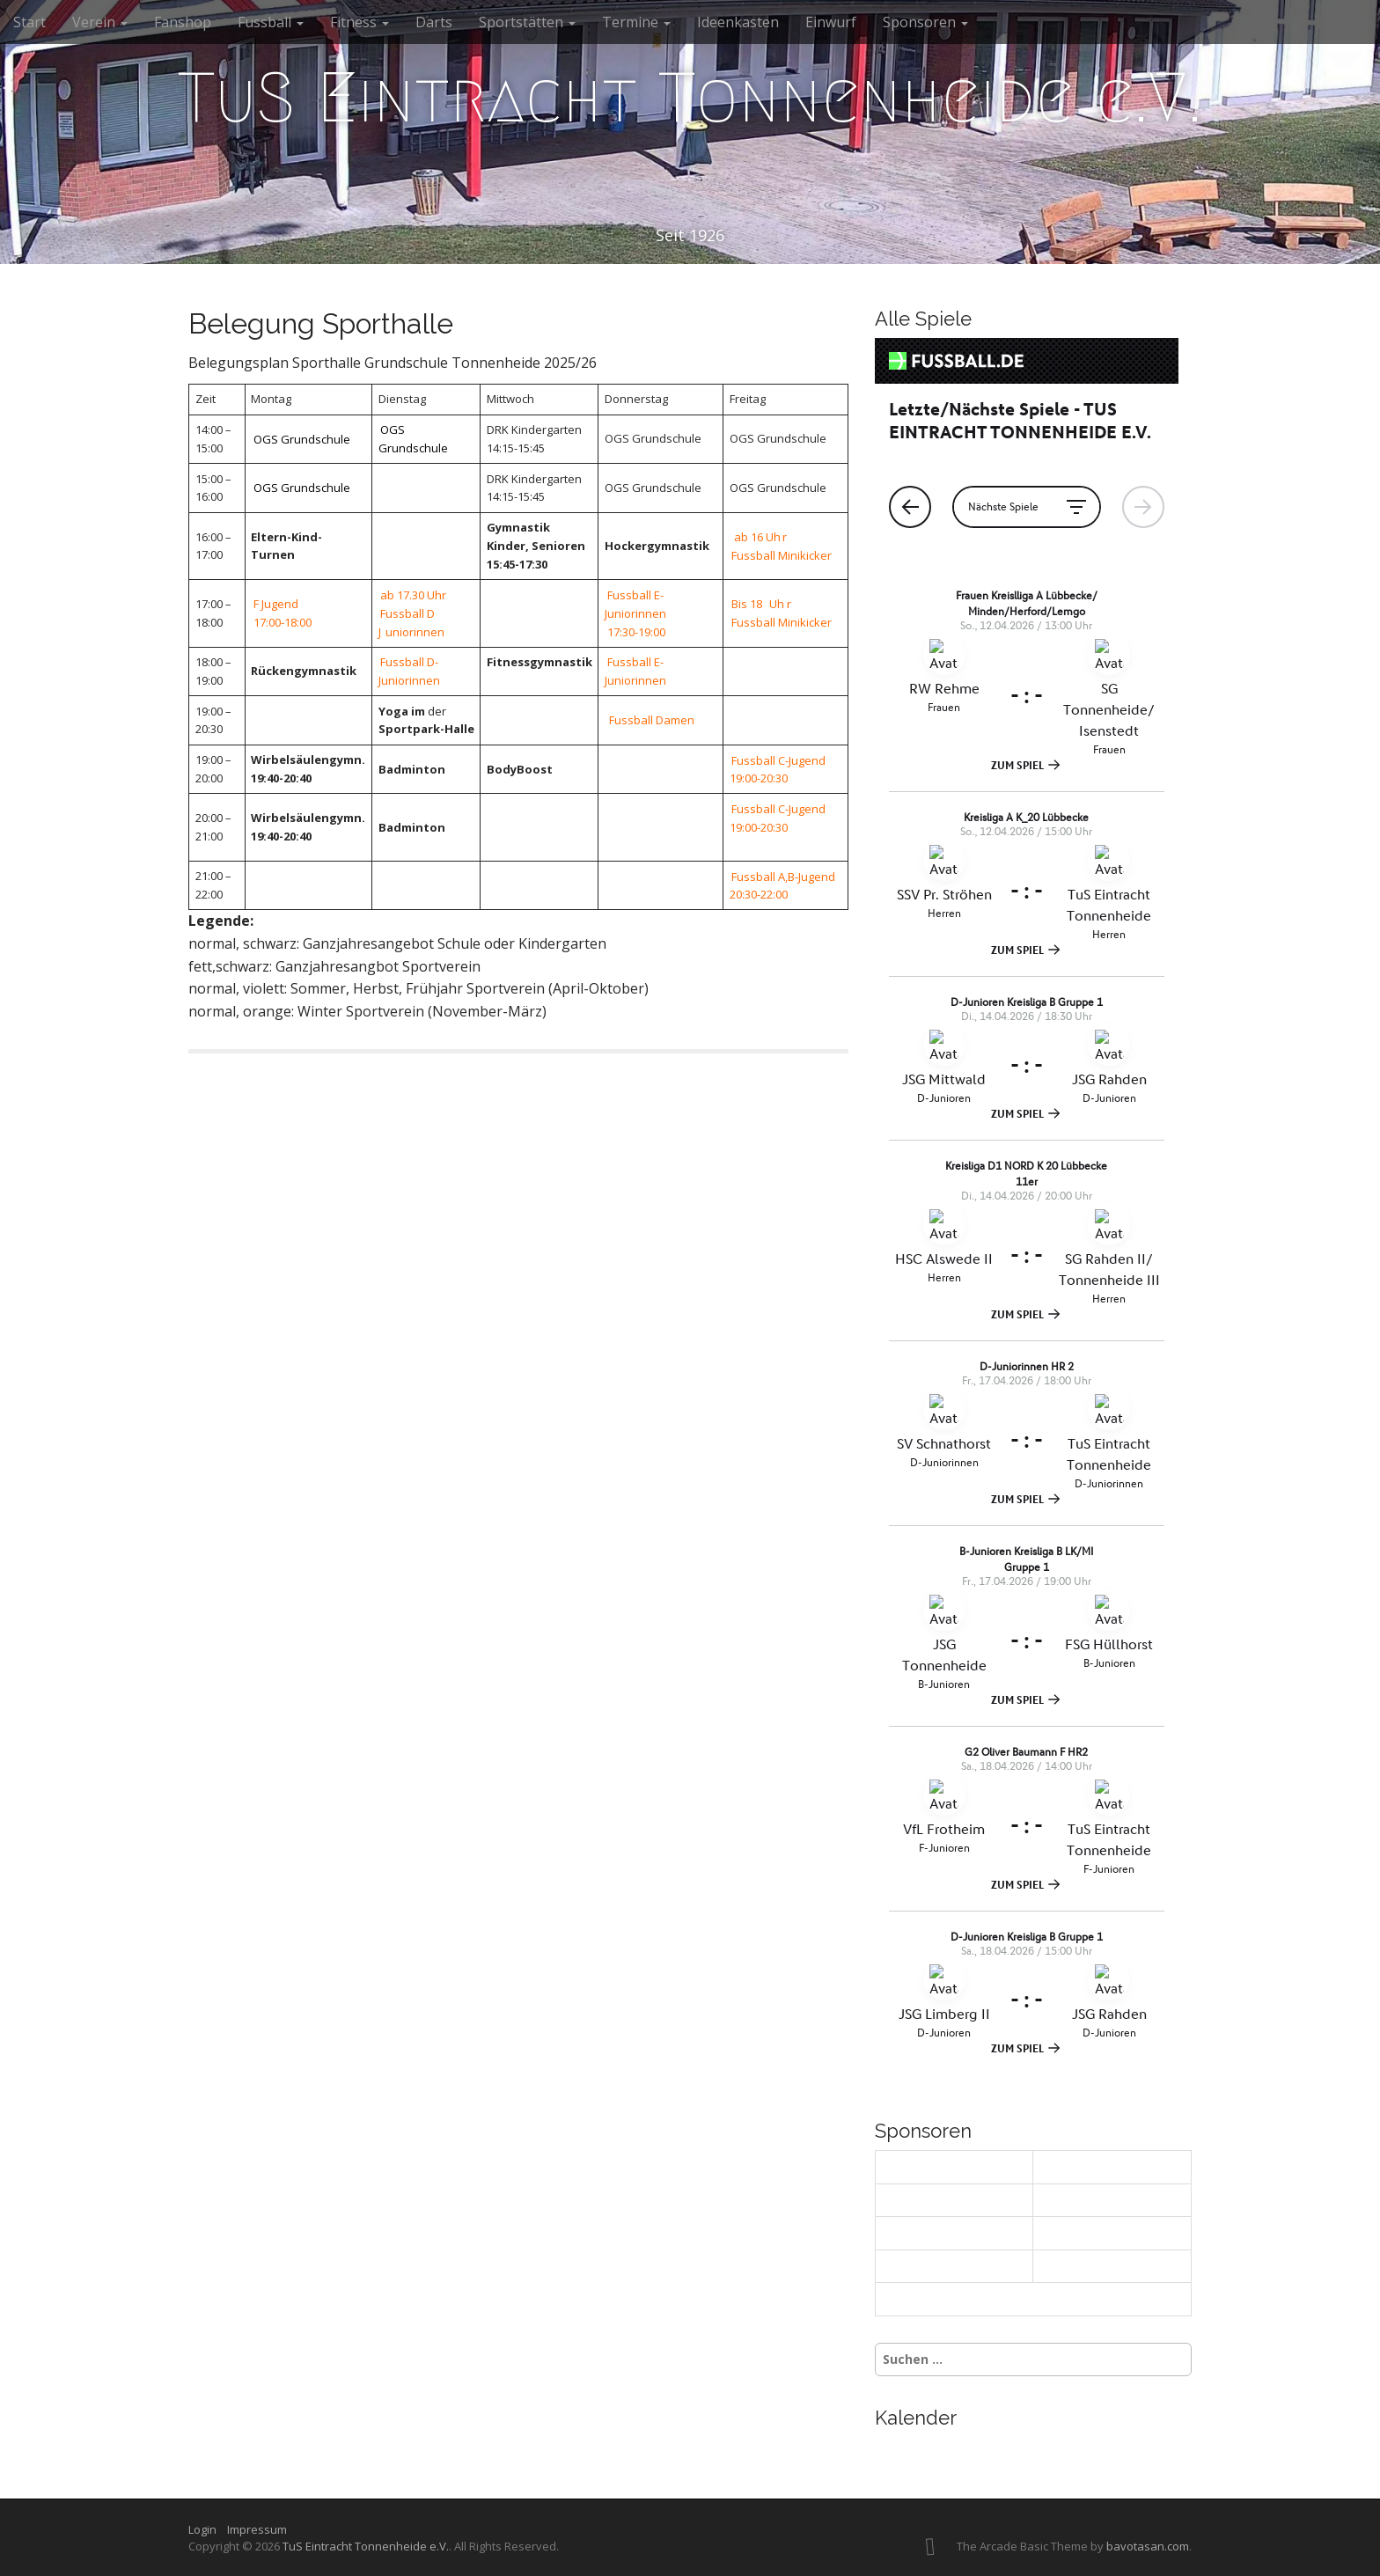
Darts (433, 22)
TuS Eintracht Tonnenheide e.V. (690, 98)
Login (206, 2529)
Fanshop (182, 22)
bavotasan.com (1147, 2546)
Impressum (257, 2529)
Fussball (271, 22)
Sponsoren (925, 22)
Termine (636, 22)
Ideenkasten (738, 22)
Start (29, 22)
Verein (100, 22)
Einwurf (830, 22)
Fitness (359, 22)
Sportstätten (527, 22)
